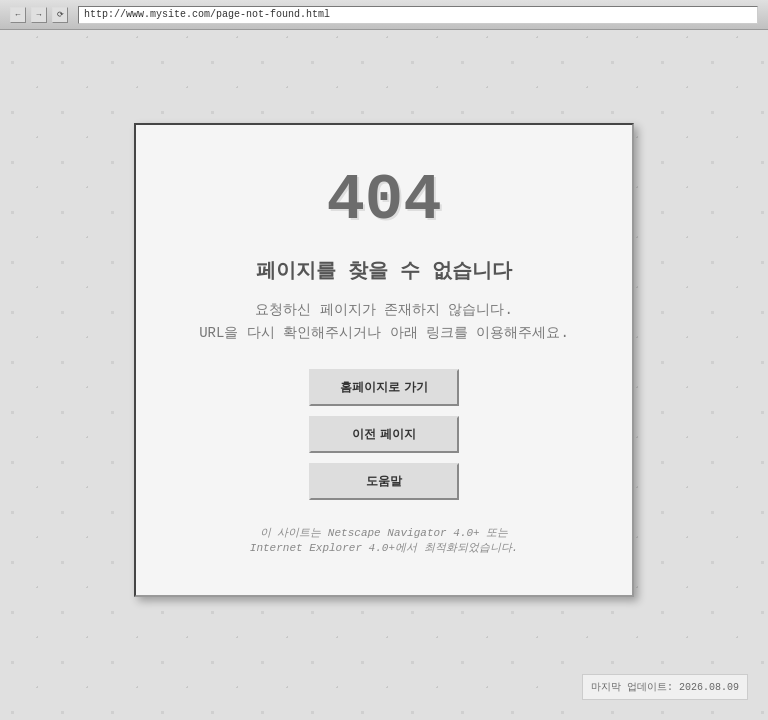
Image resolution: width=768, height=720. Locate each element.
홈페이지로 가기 (383, 387)
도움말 (384, 481)
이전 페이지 (383, 434)
